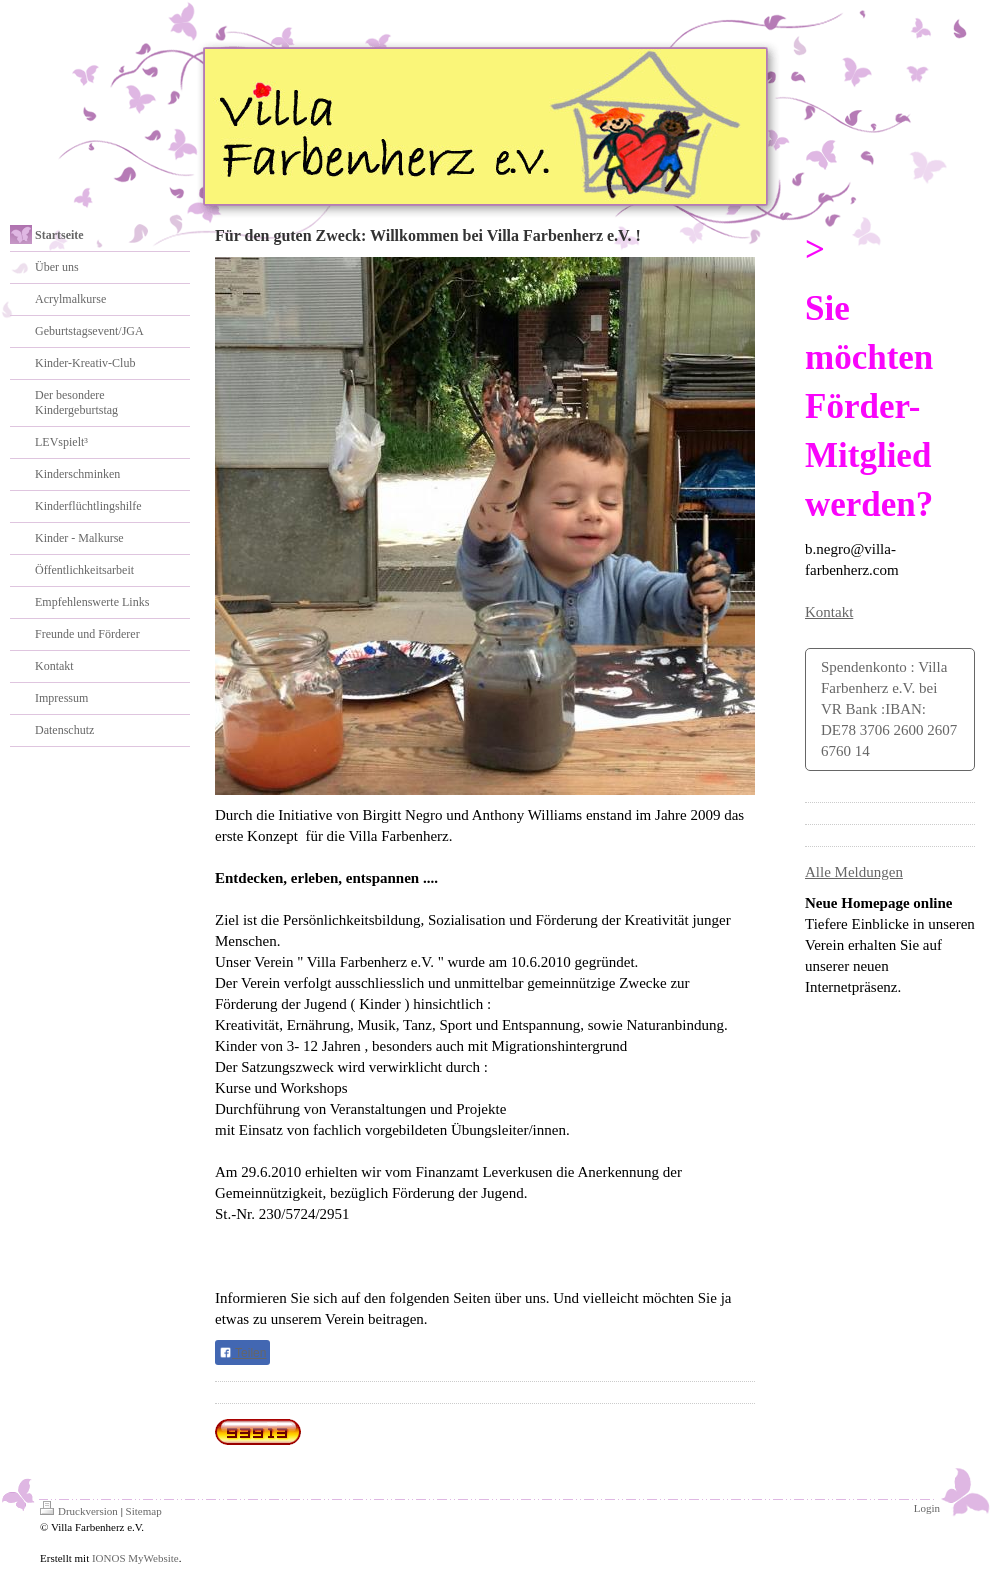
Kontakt (829, 612)
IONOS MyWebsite (135, 1558)
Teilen (242, 1353)
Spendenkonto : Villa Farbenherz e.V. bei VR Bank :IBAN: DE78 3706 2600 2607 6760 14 (889, 709)
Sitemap (144, 1511)
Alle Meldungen (854, 872)
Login (927, 1508)
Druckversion (79, 1511)
